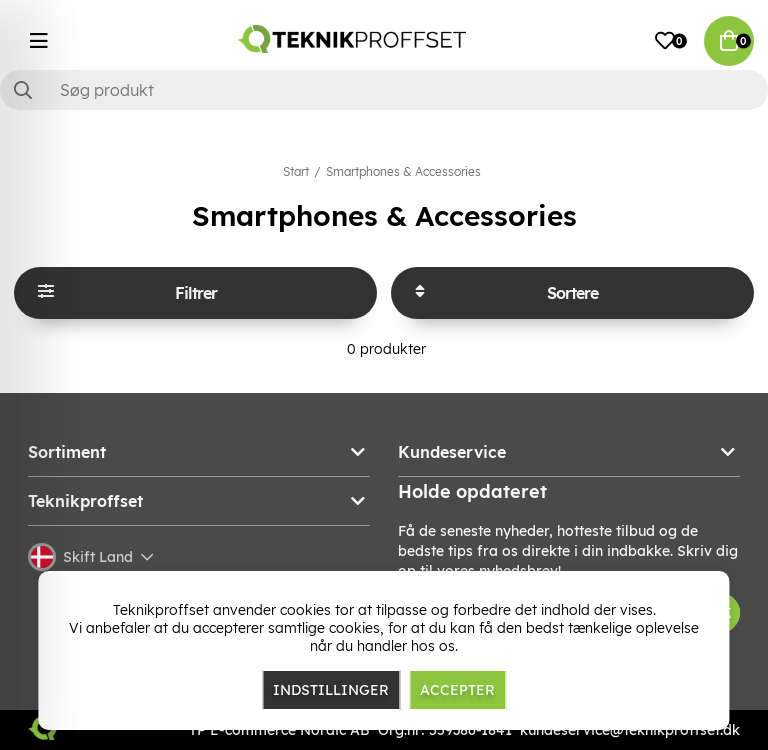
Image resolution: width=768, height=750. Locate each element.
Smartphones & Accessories (403, 171)
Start (296, 171)
